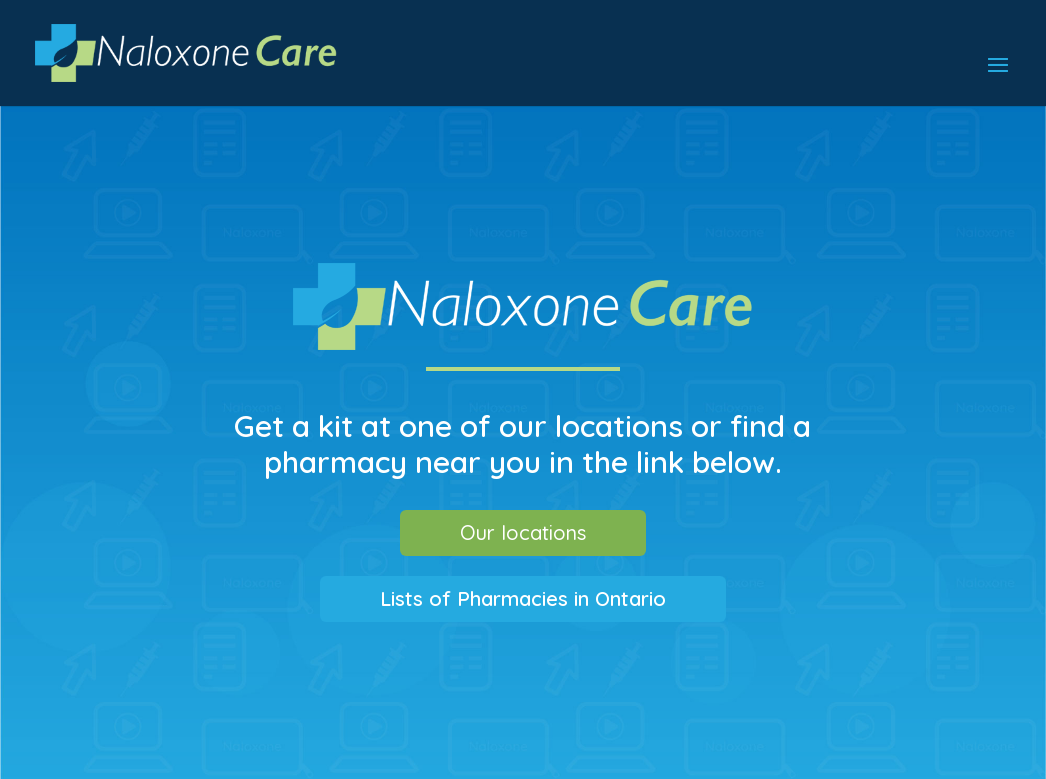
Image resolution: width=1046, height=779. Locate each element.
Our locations (523, 532)
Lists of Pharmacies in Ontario (523, 598)
